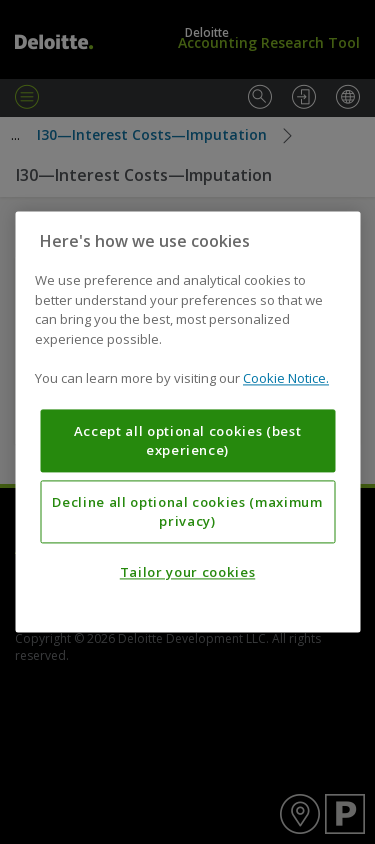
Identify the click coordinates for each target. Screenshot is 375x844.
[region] (187, 421)
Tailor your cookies (187, 573)
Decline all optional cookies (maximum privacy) (187, 512)
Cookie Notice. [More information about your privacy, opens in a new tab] (286, 379)
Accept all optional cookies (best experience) (188, 441)
